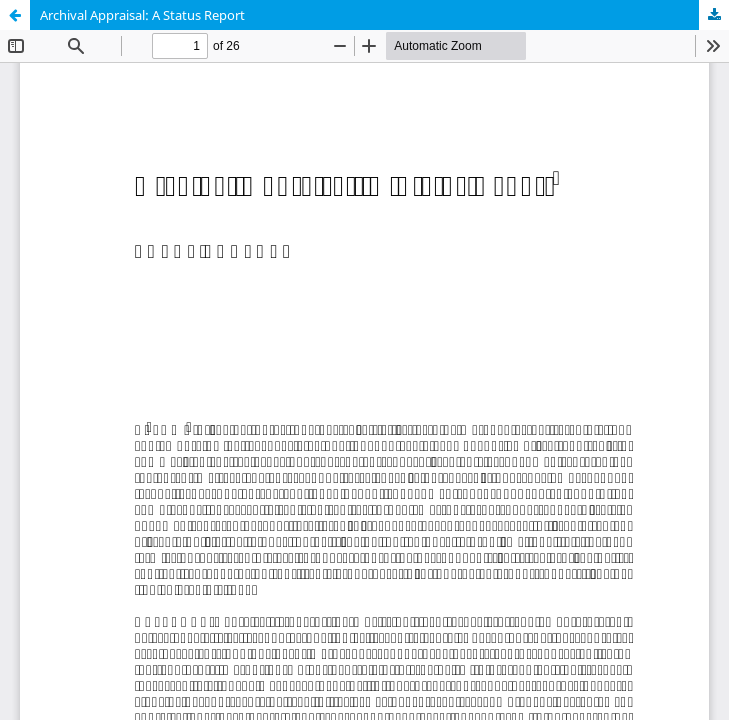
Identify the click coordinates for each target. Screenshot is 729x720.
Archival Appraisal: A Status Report (142, 15)
